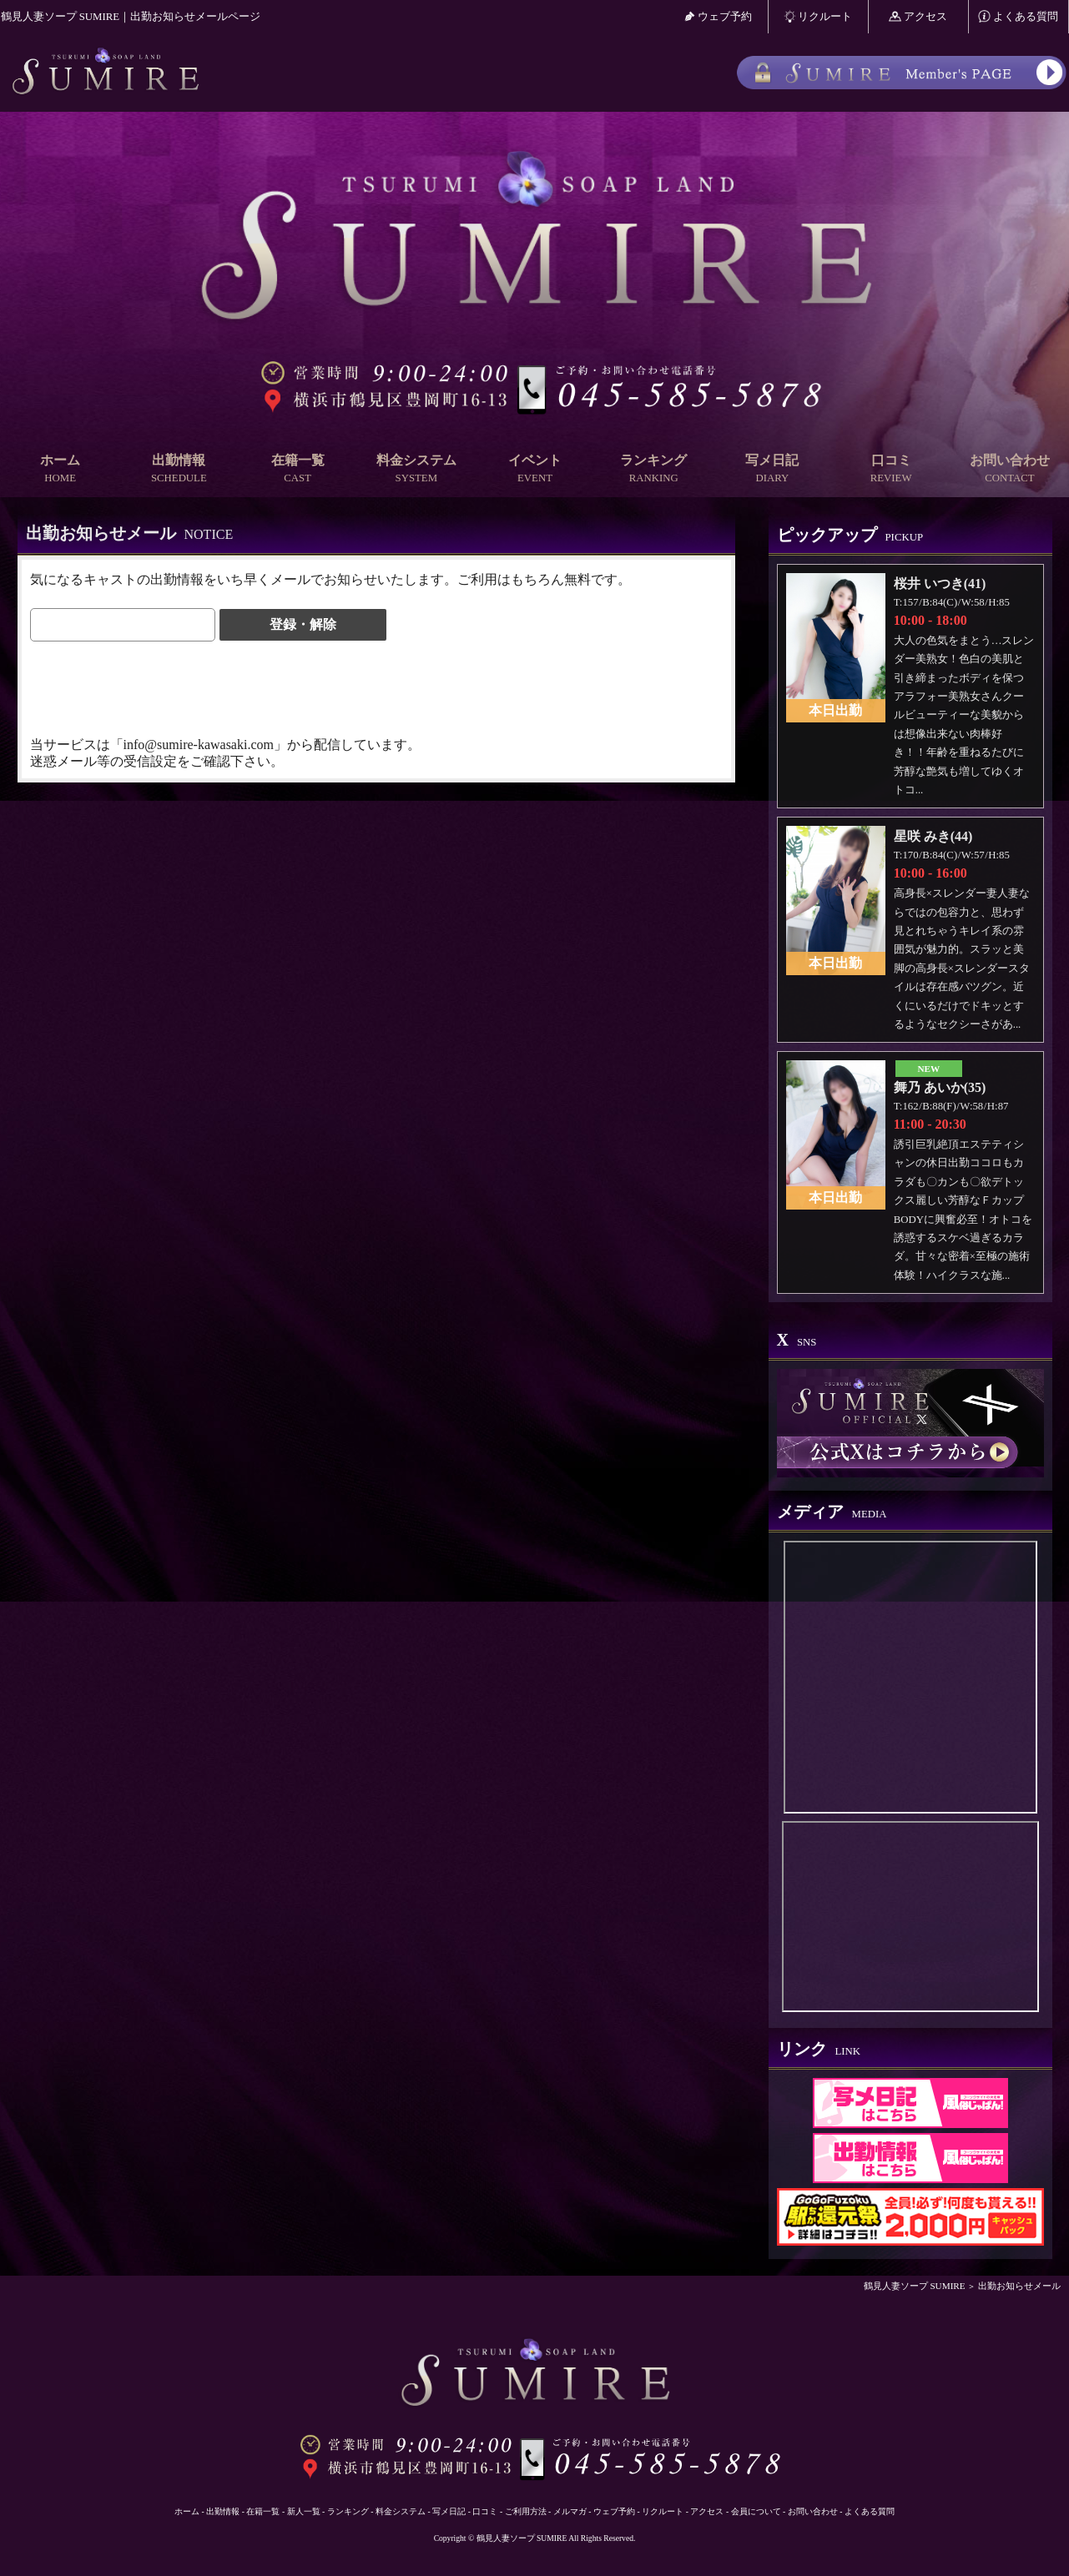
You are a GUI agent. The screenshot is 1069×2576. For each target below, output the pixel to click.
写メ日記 (772, 469)
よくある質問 (1018, 16)
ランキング (653, 469)
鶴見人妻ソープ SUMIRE (915, 2286)
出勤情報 (178, 469)
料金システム (416, 469)
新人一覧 (303, 2511)
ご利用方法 (526, 2511)
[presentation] (157, 687)
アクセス (918, 16)
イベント (535, 469)
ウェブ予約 (718, 16)
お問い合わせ (1010, 469)
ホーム (60, 469)
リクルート (818, 16)
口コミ (891, 469)
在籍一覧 (297, 469)
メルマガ (570, 2511)
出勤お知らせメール (1019, 2286)
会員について (756, 2511)
